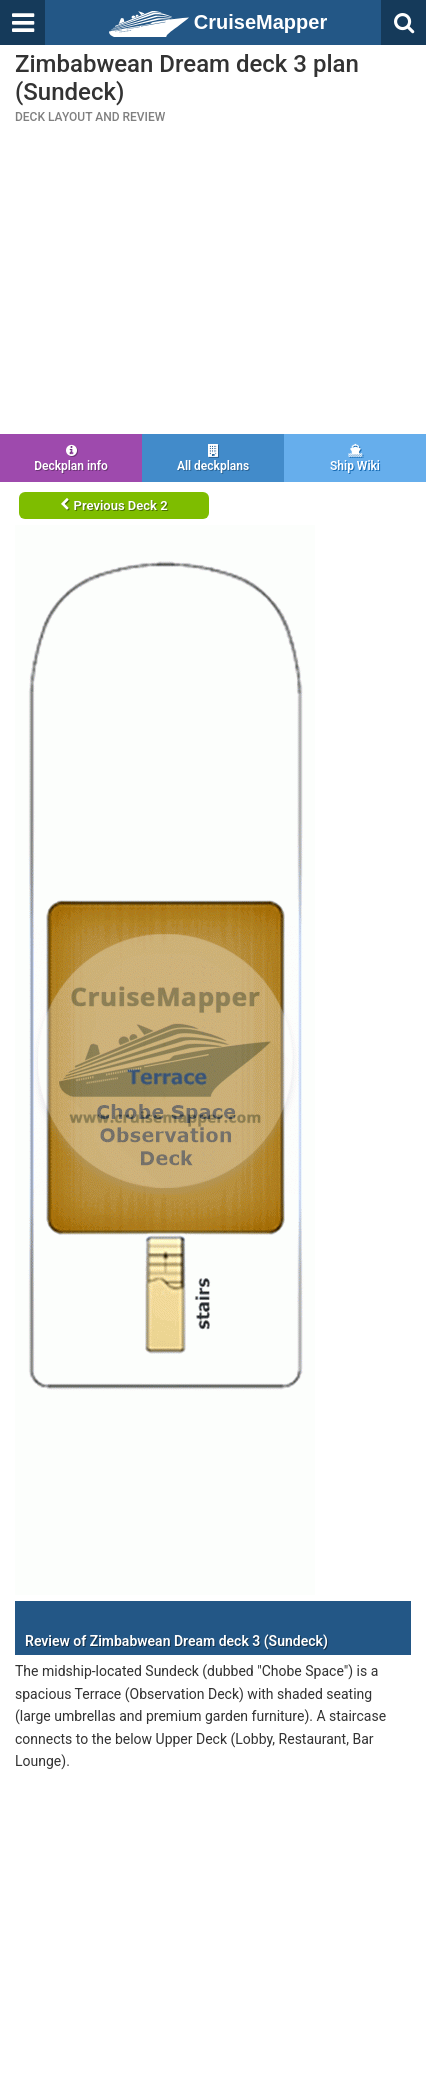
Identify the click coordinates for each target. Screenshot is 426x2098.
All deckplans (213, 458)
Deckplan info (71, 458)
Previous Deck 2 (113, 505)
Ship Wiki (355, 458)
